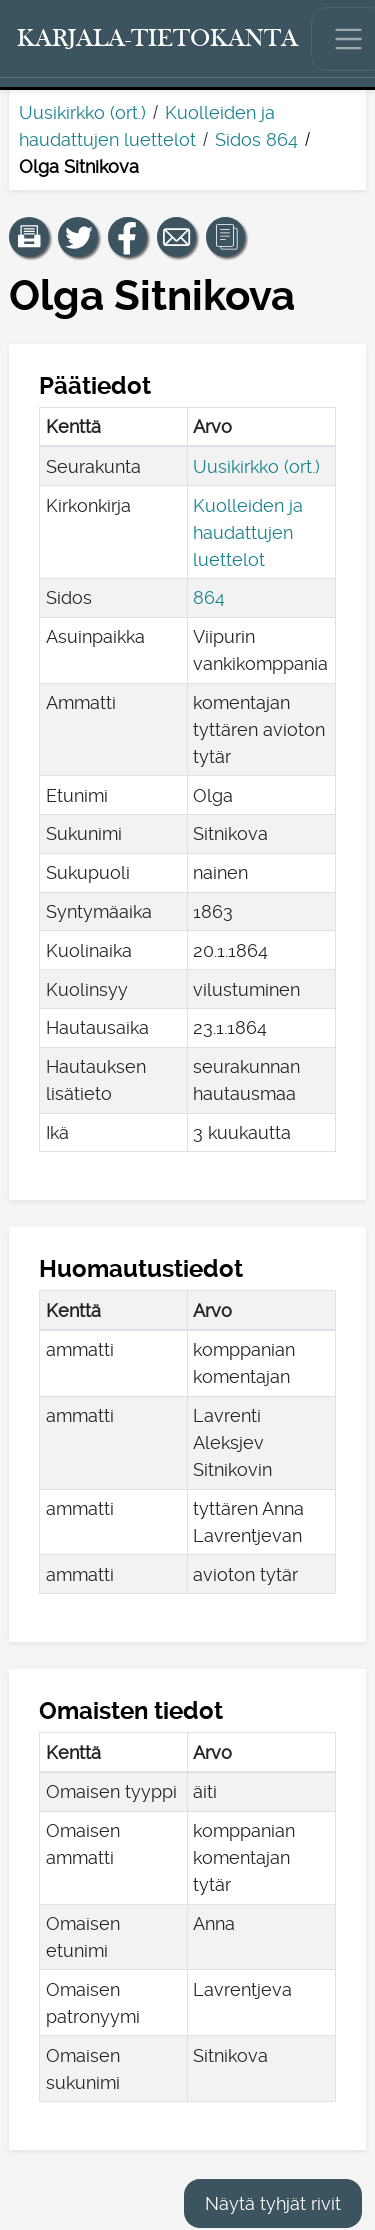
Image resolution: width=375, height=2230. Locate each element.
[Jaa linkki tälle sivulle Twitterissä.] (78, 237)
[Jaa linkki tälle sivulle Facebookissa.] (128, 237)
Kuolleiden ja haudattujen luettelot (248, 532)
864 (209, 597)
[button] (29, 237)
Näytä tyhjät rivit (273, 2203)
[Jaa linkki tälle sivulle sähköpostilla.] (177, 237)
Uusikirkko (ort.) (82, 112)
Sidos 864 (256, 139)
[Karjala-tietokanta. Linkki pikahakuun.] (158, 39)
